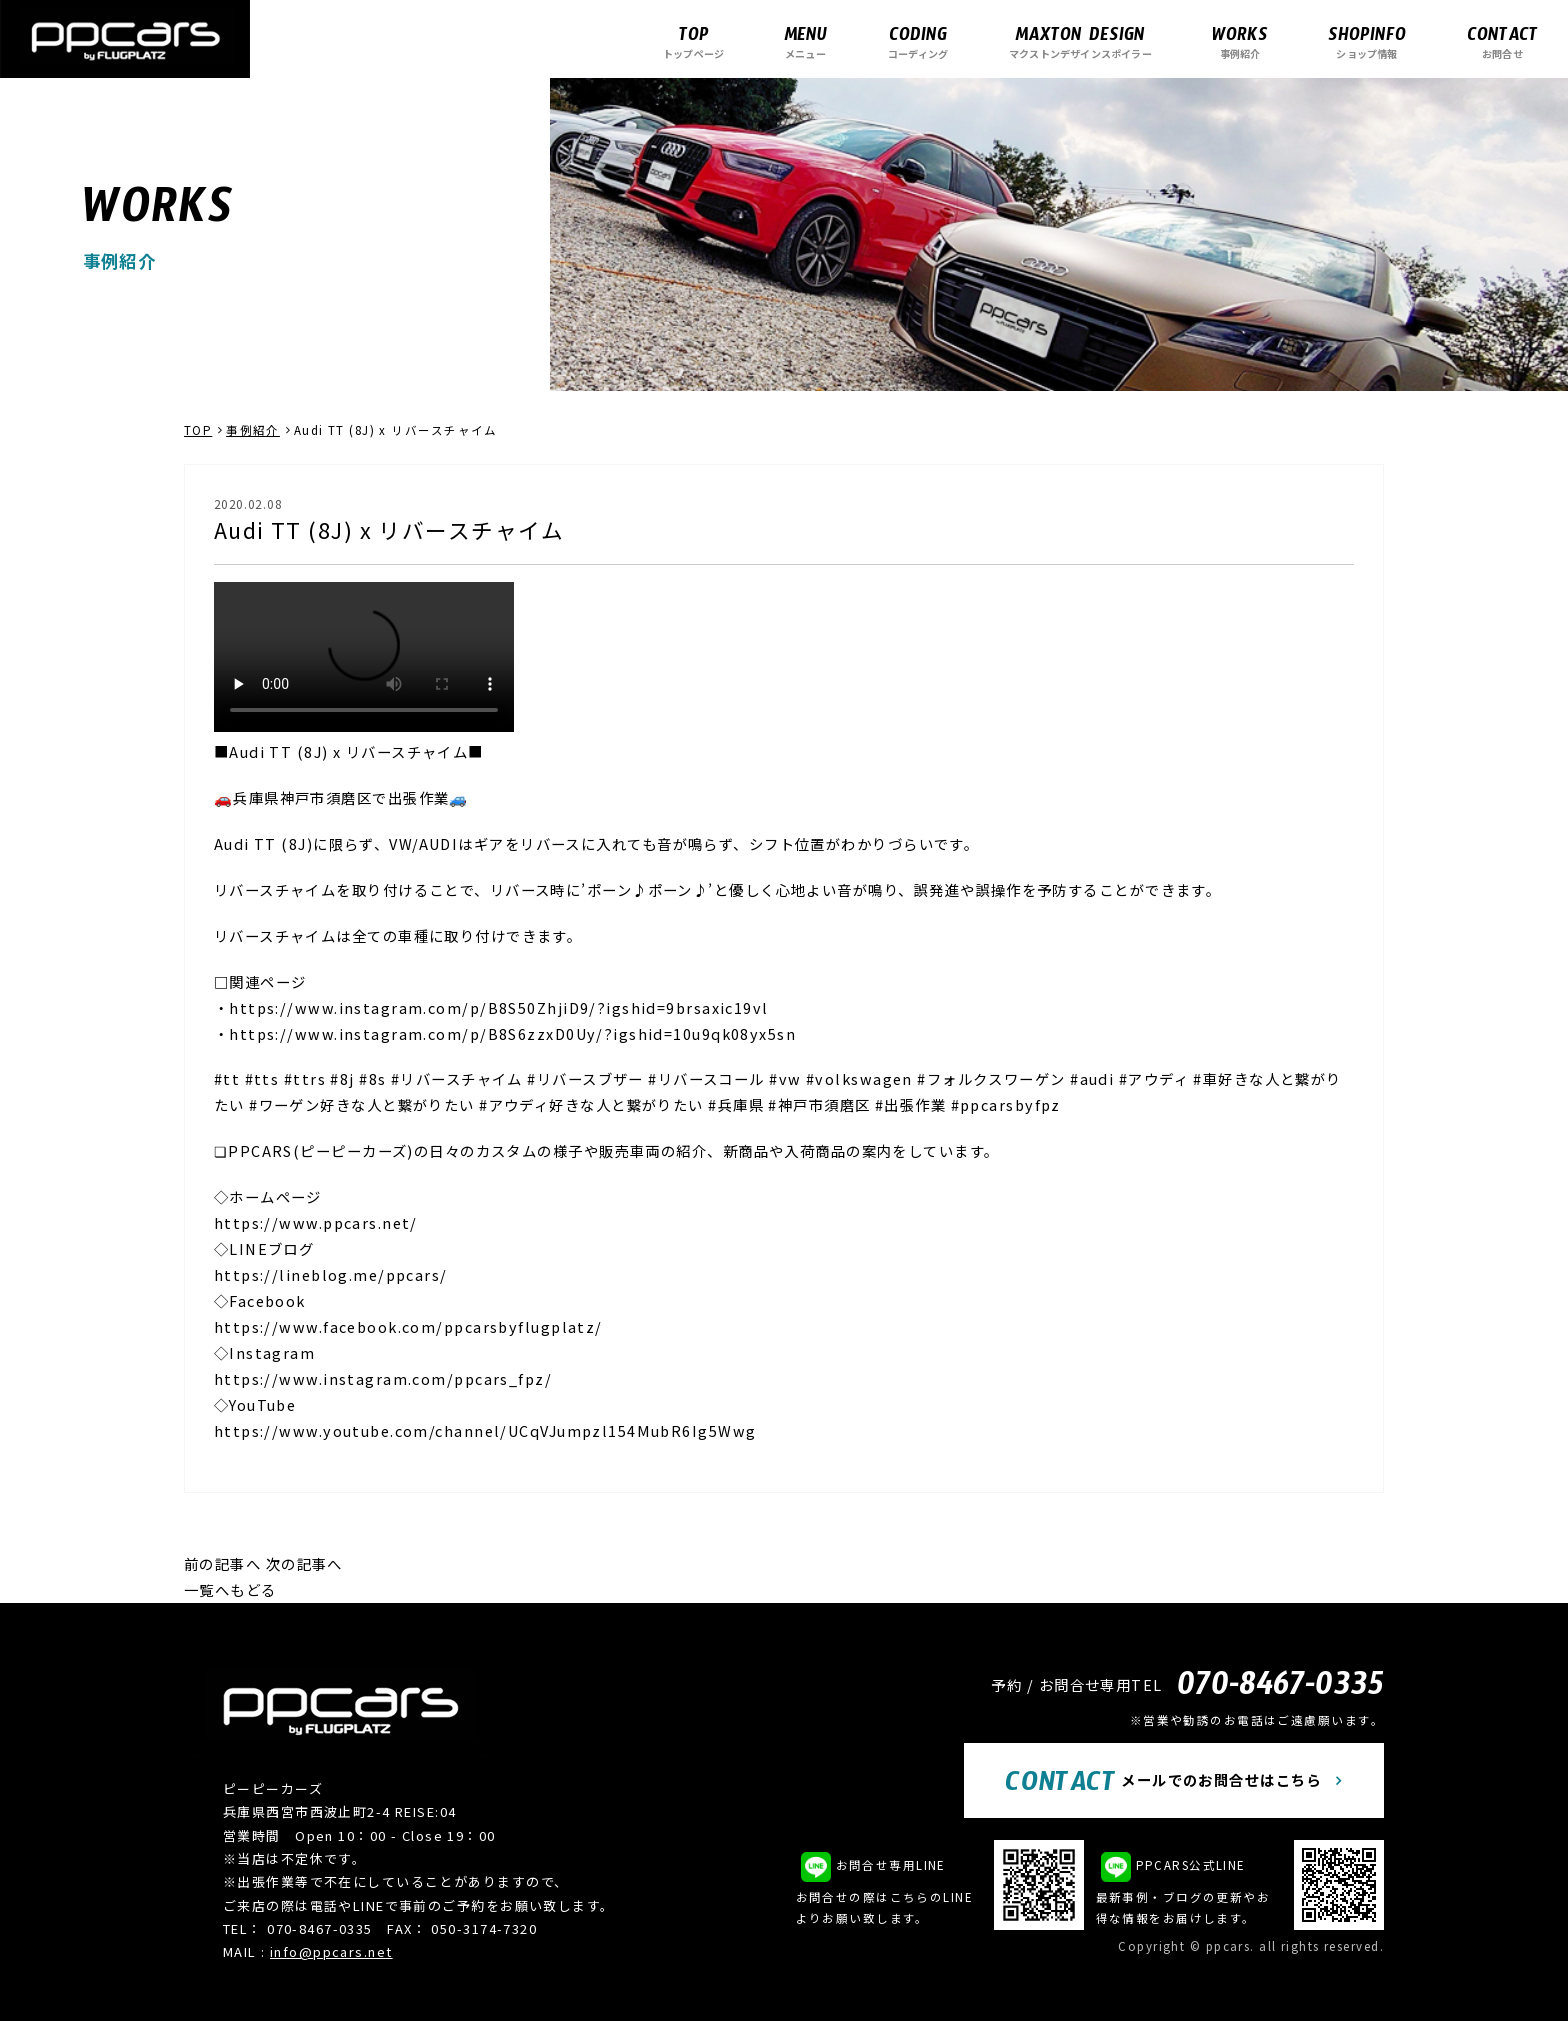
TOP (198, 430)
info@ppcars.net (331, 1951)
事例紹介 (1240, 41)
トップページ (693, 41)
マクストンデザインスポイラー (1080, 41)
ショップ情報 (1367, 41)
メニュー (805, 41)
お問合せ (1502, 41)
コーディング (918, 41)
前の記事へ (222, 1563)
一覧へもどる (230, 1589)
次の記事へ (304, 1563)
